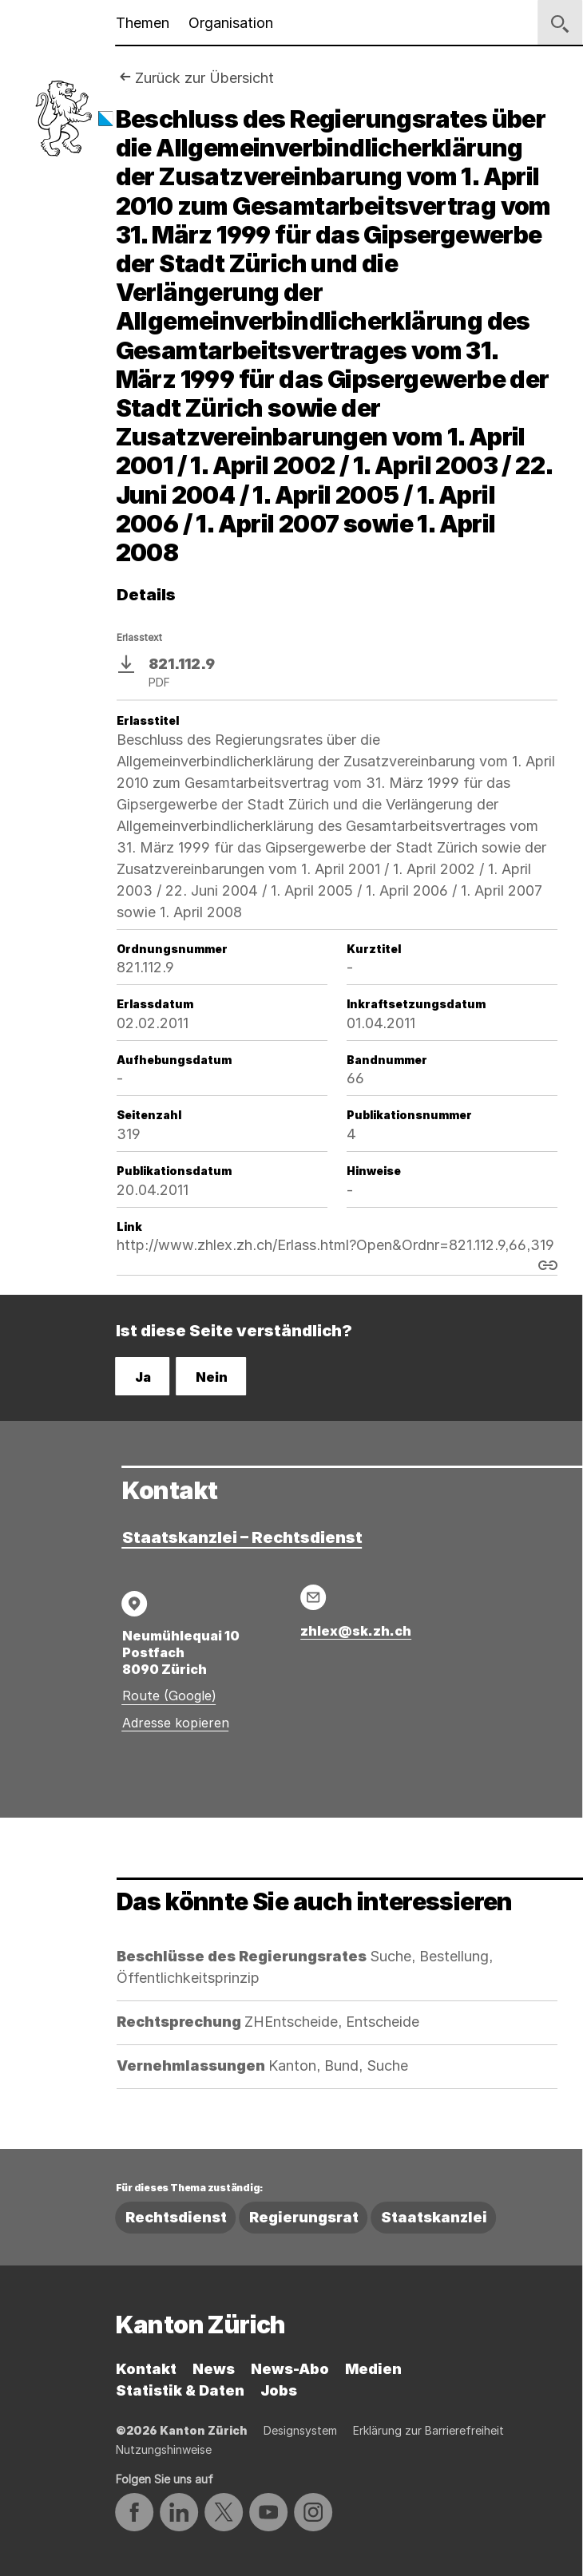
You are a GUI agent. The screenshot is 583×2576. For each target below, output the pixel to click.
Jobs (278, 2390)
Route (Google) (169, 1695)
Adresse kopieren (175, 1723)
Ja (143, 1377)
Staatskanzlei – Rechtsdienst (242, 1537)
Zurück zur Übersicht (204, 77)
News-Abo (290, 2368)
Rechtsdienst (176, 2217)
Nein (212, 1377)
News (213, 2368)
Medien (373, 2368)
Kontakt (146, 2368)
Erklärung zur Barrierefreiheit (428, 2430)
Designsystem (300, 2430)
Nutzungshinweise (164, 2449)
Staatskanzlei (434, 2217)
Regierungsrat (304, 2217)
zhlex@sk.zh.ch (355, 1631)
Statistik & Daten (180, 2390)
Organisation (230, 22)
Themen (142, 22)
